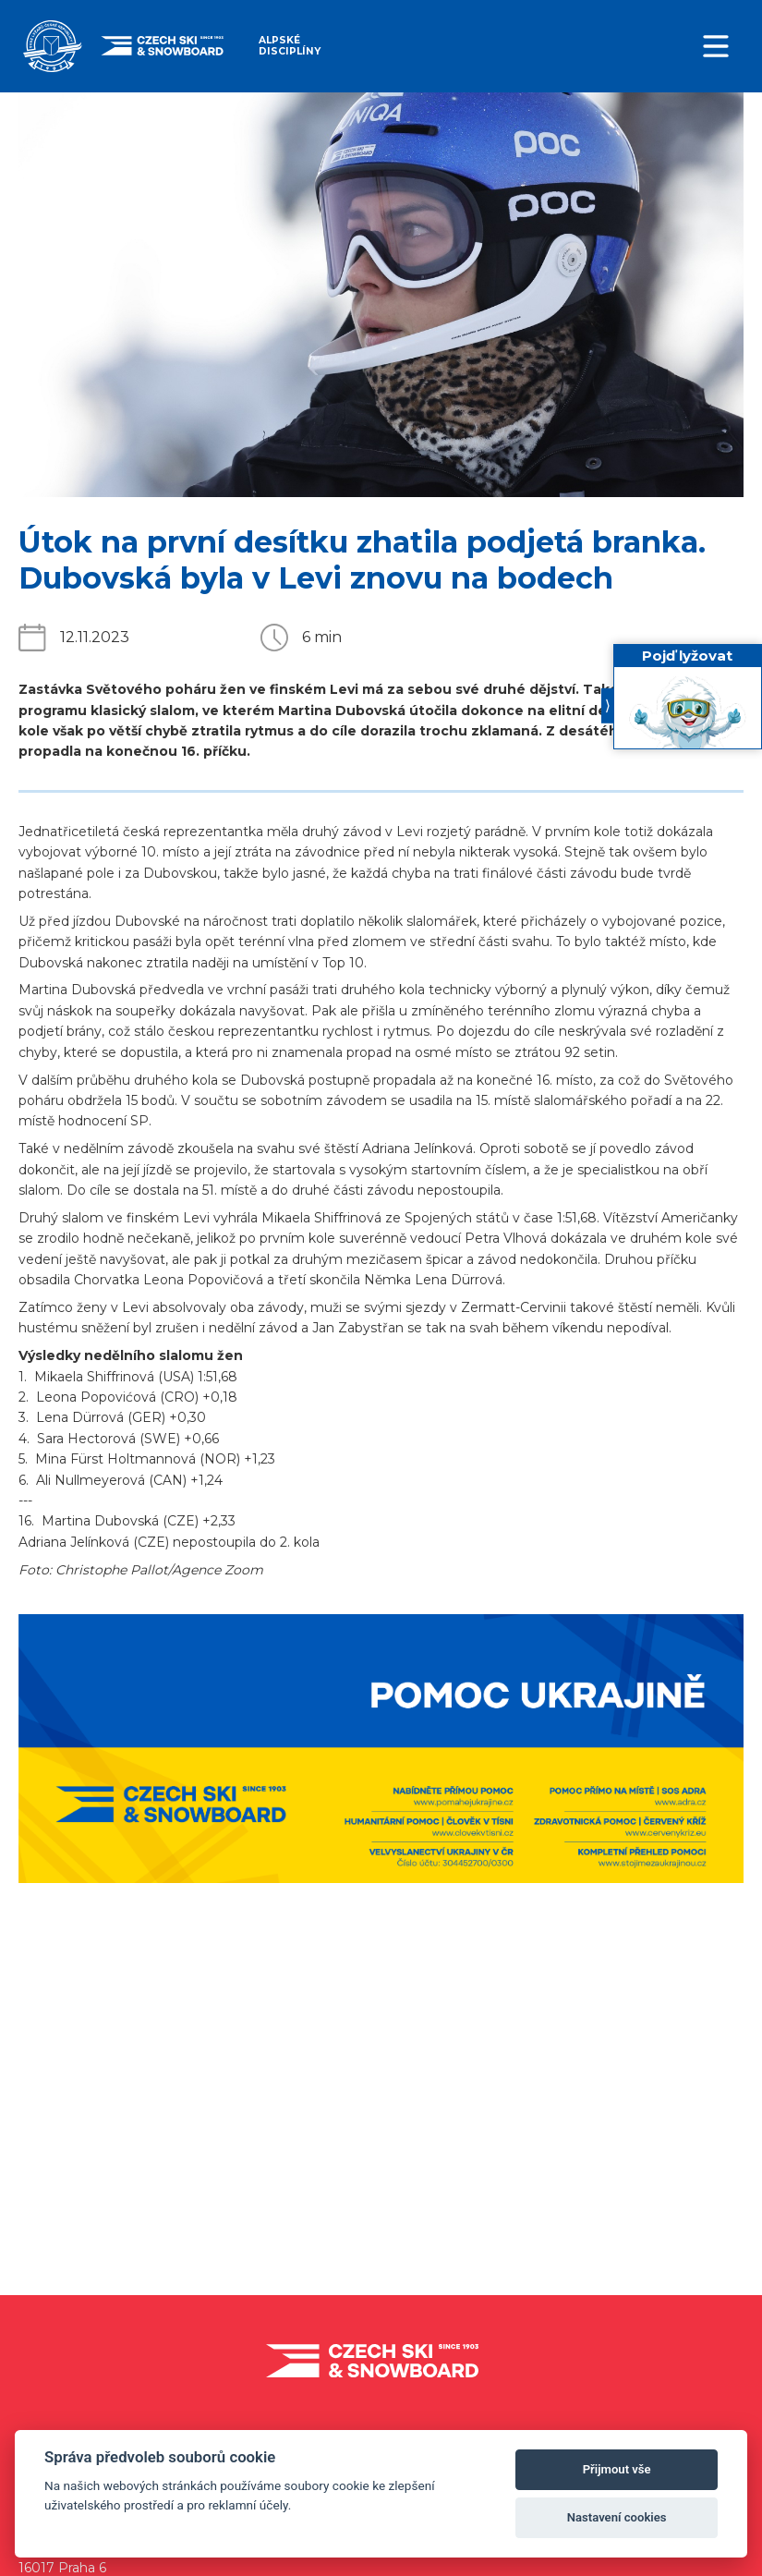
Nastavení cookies (617, 2517)
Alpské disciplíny (290, 45)
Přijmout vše (617, 2469)
